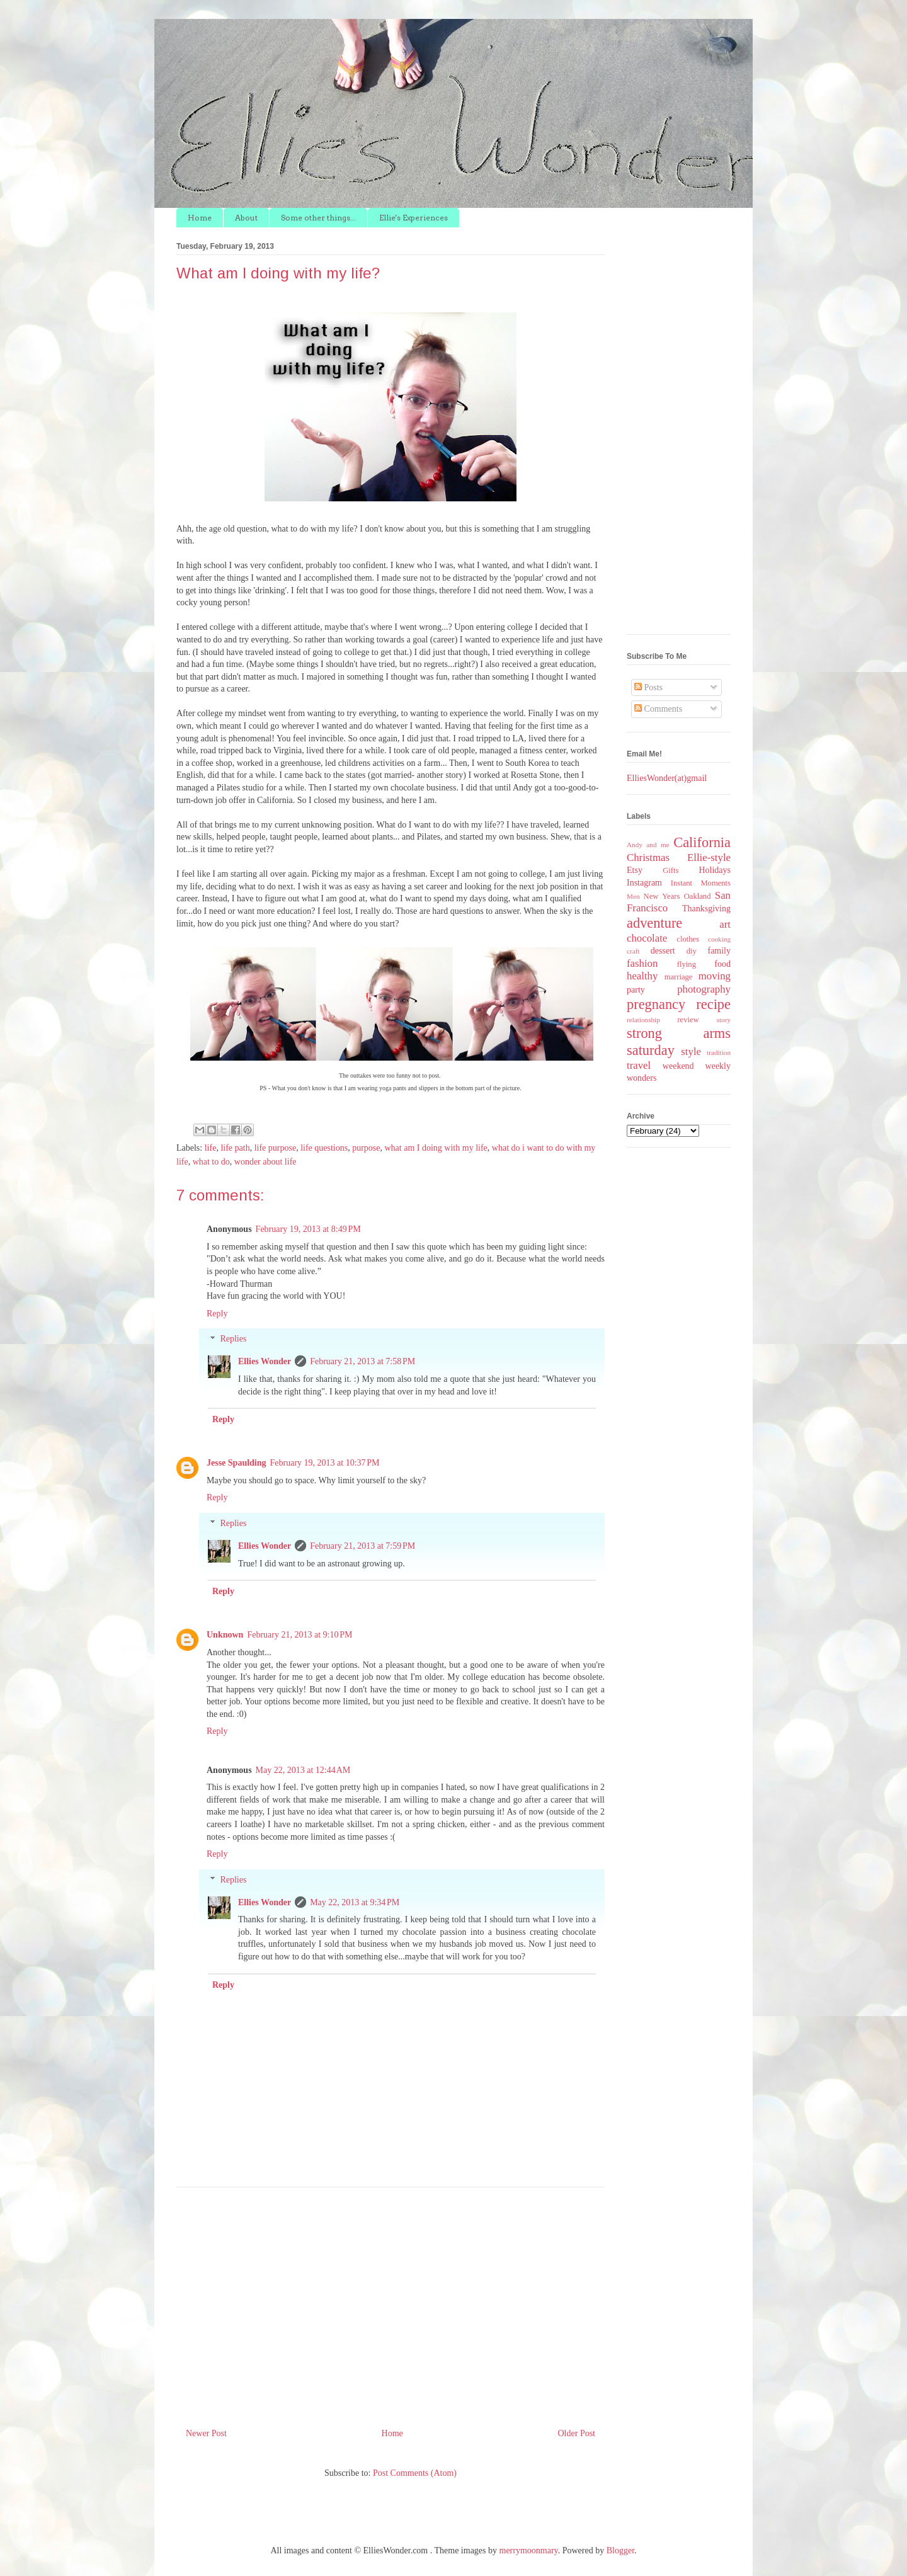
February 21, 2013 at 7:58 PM (362, 1361)
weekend (678, 1066)
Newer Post (206, 2433)
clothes (687, 939)
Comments (658, 709)
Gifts (670, 870)
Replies (233, 1339)
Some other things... (318, 217)
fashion (642, 963)
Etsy (634, 870)
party (636, 989)
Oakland (697, 896)
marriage (679, 976)
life (211, 1148)
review (688, 1019)
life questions (324, 1148)
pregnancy (656, 1004)
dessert (663, 950)
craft (633, 951)
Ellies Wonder (264, 1361)
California (702, 842)
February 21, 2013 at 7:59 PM (362, 1546)
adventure (654, 923)
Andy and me (648, 844)
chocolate (647, 938)
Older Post (577, 2433)
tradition (719, 1052)
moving (715, 976)
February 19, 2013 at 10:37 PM (325, 1463)
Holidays (715, 870)
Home (200, 217)
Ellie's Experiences (413, 217)
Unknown (225, 1634)
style (691, 1051)
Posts (648, 687)
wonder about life (265, 1161)
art (725, 924)
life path (234, 1148)
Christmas (648, 857)
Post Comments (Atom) (415, 2473)
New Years (662, 896)
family (719, 950)
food (722, 964)
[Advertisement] (390, 2302)
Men (633, 896)
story (724, 1019)
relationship (643, 1019)
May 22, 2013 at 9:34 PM (354, 1902)
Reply (217, 1313)
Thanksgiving (706, 908)
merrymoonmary (528, 2550)
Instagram (644, 882)
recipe (713, 1004)
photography (704, 989)
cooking (719, 939)
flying (686, 964)
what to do (211, 1161)
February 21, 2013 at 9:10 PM (299, 1634)
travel (639, 1065)
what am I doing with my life (436, 1148)
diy (692, 951)
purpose (366, 1148)
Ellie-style (709, 857)
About (246, 217)
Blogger (620, 2550)
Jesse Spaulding (236, 1463)
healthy (642, 976)
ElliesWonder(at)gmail (667, 778)
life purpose (275, 1148)
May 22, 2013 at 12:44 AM (303, 1770)
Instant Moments (701, 883)
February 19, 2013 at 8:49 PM (308, 1229)
